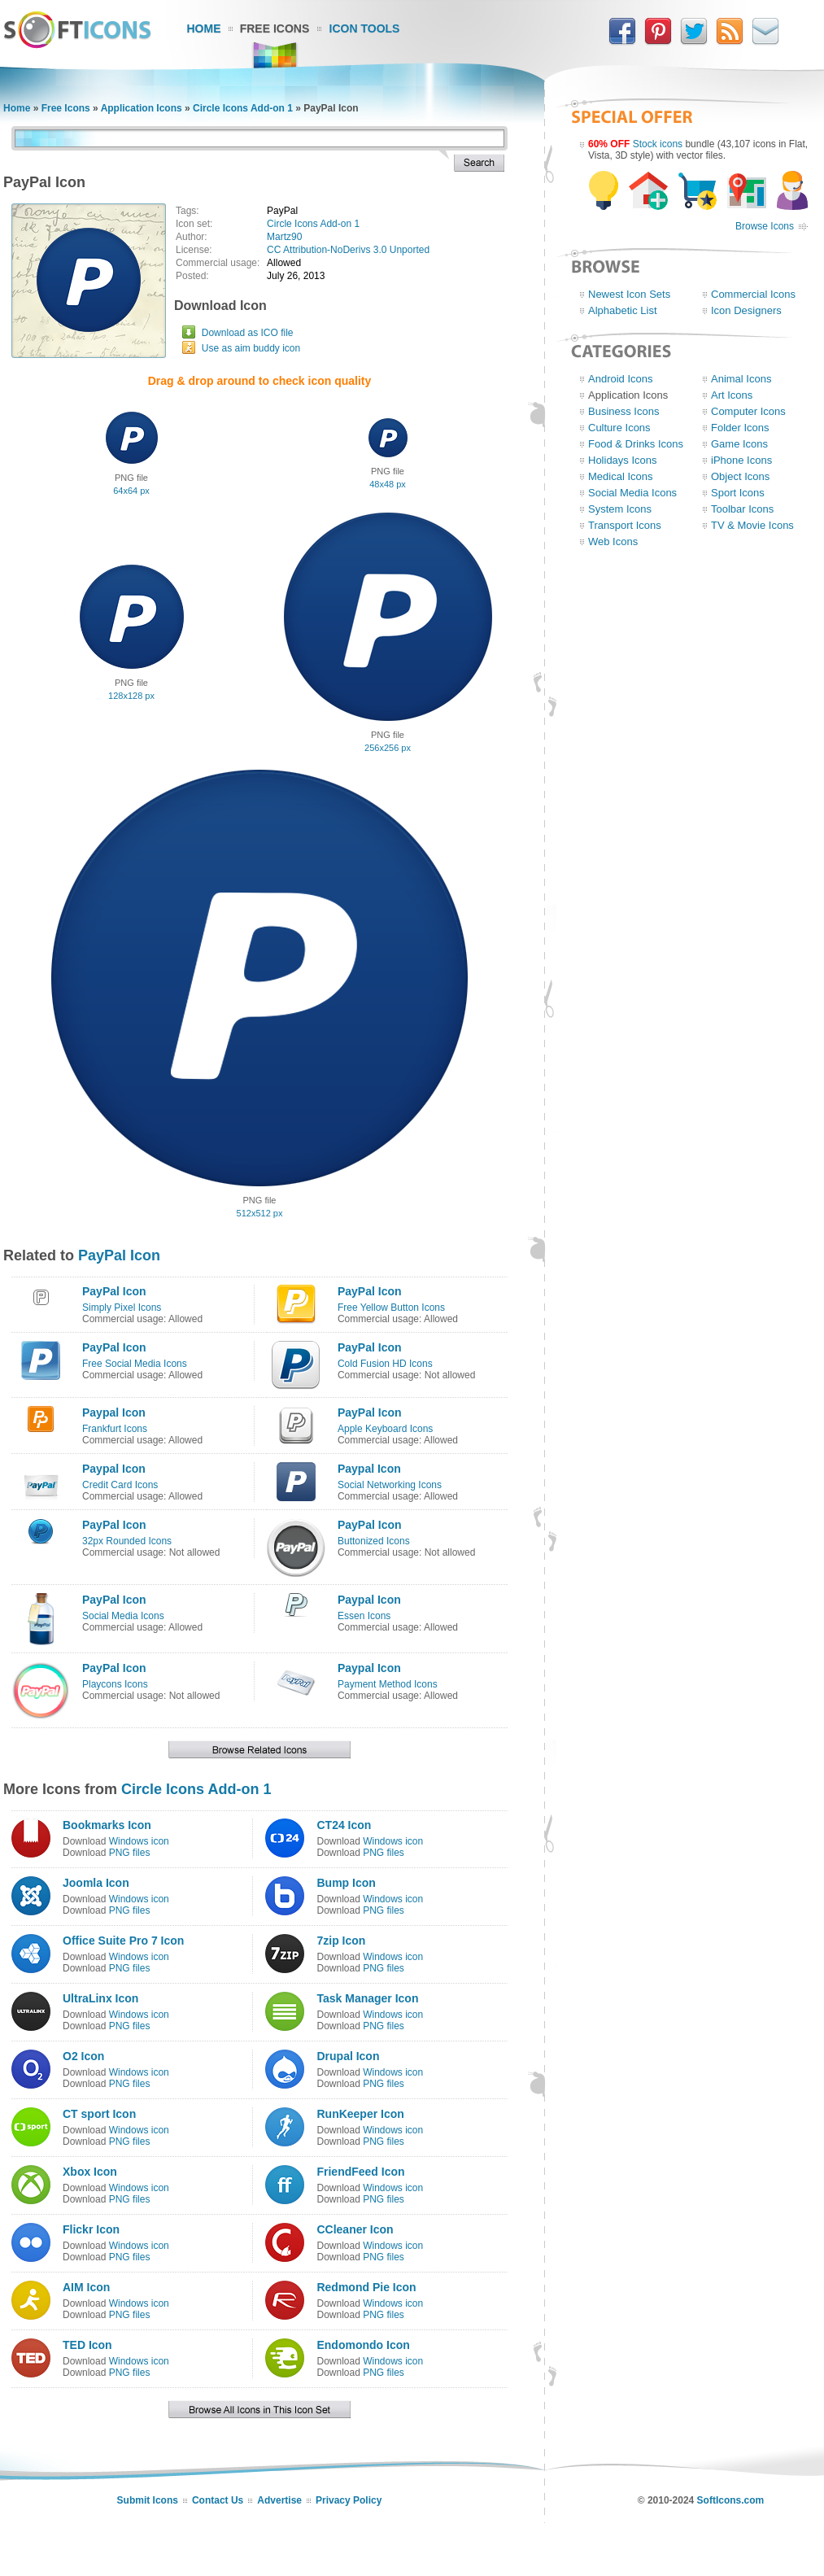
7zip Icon (340, 1940)
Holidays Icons (622, 460)
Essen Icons (364, 1616)
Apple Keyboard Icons (385, 1428)
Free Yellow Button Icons (391, 1307)
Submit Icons (147, 2500)
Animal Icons (741, 379)
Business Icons (623, 411)
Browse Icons (764, 226)
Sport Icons (738, 493)
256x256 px (387, 748)
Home (204, 28)
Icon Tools (364, 28)
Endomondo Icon (362, 2344)
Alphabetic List (622, 310)
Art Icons (731, 395)
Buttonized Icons (374, 1541)
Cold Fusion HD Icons (385, 1363)
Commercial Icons (753, 294)
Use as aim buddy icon (251, 348)
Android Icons (620, 379)
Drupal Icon (347, 2056)
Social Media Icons (123, 1616)
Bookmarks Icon (107, 1825)
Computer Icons (748, 411)
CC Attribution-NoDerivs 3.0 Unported (348, 249)
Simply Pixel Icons (121, 1307)
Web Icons (613, 541)
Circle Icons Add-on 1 (243, 108)
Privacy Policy (348, 2500)
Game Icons (739, 444)
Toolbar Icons (742, 509)
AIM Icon (86, 2287)
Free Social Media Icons (134, 1363)
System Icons (620, 509)
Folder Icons (740, 427)
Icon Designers (746, 310)
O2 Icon (83, 2056)
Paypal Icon (114, 1412)
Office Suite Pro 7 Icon (123, 1940)
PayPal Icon (119, 1255)
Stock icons (657, 144)
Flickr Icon (91, 2229)
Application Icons (141, 108)
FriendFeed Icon (360, 2171)
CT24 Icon (343, 1825)
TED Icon (87, 2344)
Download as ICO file (248, 332)
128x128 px (131, 696)
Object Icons (740, 476)
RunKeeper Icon (359, 2113)
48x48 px (387, 484)
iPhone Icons (741, 460)
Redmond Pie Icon (366, 2287)
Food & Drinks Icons (635, 444)
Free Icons (275, 28)
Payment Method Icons (388, 1684)
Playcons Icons (115, 1684)
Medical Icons (620, 476)
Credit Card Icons (120, 1485)
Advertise (279, 2500)
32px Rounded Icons (127, 1541)
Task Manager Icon (367, 1998)
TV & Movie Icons (752, 525)
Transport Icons (624, 525)
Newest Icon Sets (629, 294)
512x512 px (260, 1213)
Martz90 (284, 236)
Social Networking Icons (390, 1485)
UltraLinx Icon (100, 1998)
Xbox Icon (90, 2171)
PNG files (129, 1852)
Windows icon (139, 1841)
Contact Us (217, 2500)
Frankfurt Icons (114, 1428)
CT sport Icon (99, 2113)
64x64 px (131, 491)
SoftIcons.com (731, 2500)
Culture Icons (619, 427)
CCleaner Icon (354, 2229)
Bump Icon (345, 1882)
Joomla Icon (96, 1882)
